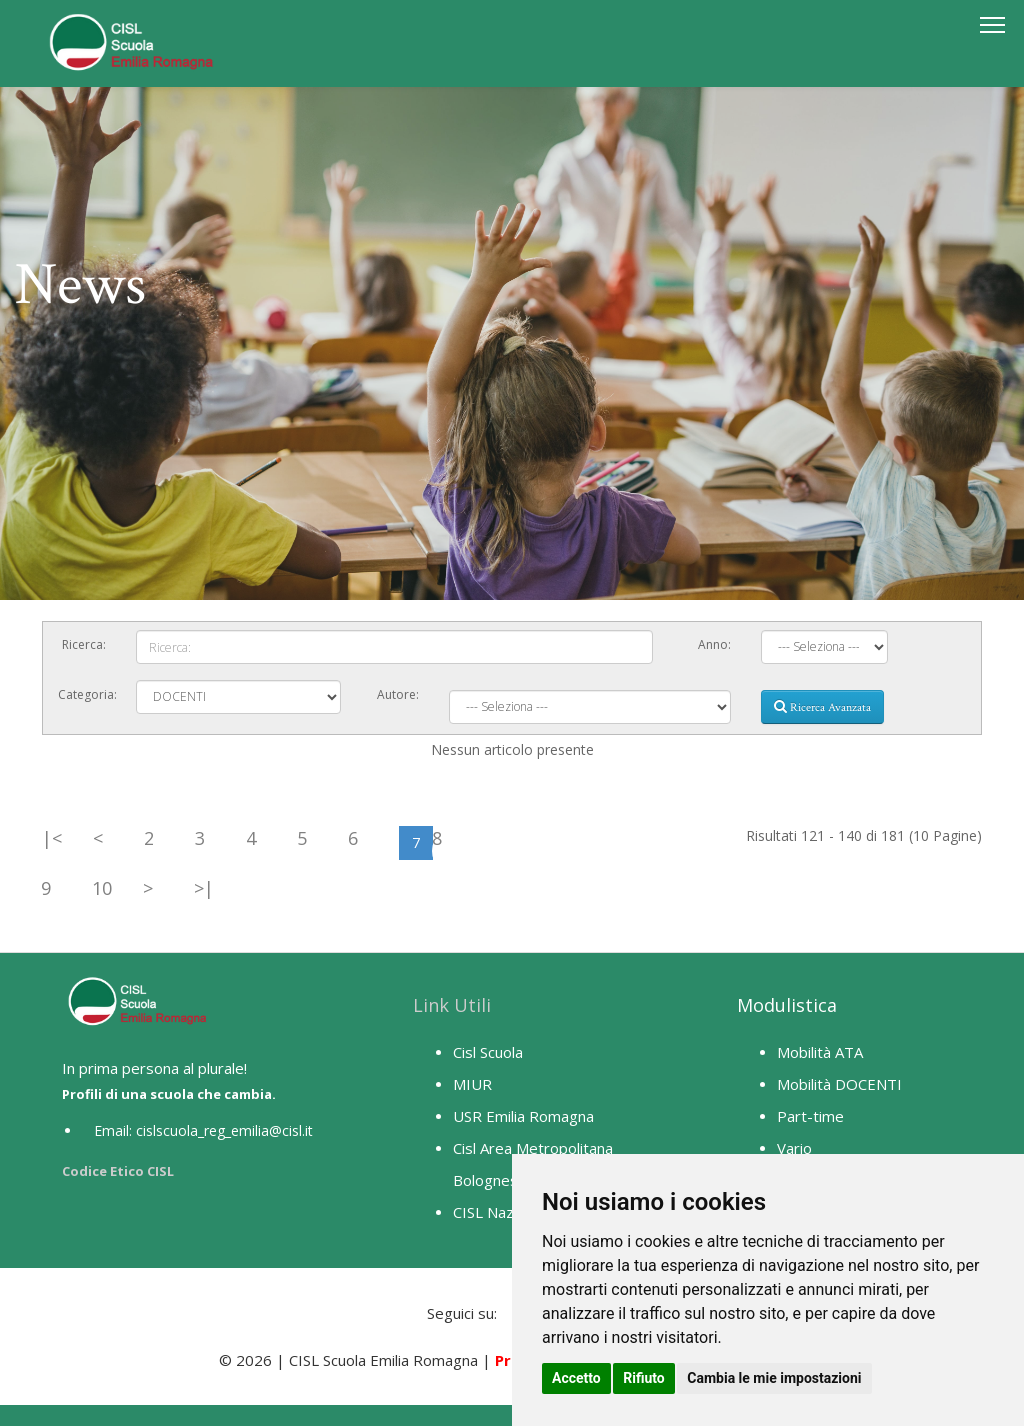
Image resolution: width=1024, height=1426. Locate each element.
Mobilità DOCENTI (839, 1084)
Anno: (714, 644)
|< (52, 838)
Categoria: (87, 694)
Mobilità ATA (820, 1052)
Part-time (810, 1116)
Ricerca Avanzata (822, 707)
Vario (794, 1148)
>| (204, 888)
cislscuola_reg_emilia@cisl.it (224, 1130)
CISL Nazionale (503, 1212)
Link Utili (452, 1005)
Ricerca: (84, 644)
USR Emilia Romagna (523, 1116)
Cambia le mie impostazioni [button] (774, 1378)
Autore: (398, 694)
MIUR (472, 1084)
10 (102, 888)
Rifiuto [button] (644, 1378)
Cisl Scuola (488, 1052)
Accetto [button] (576, 1378)
